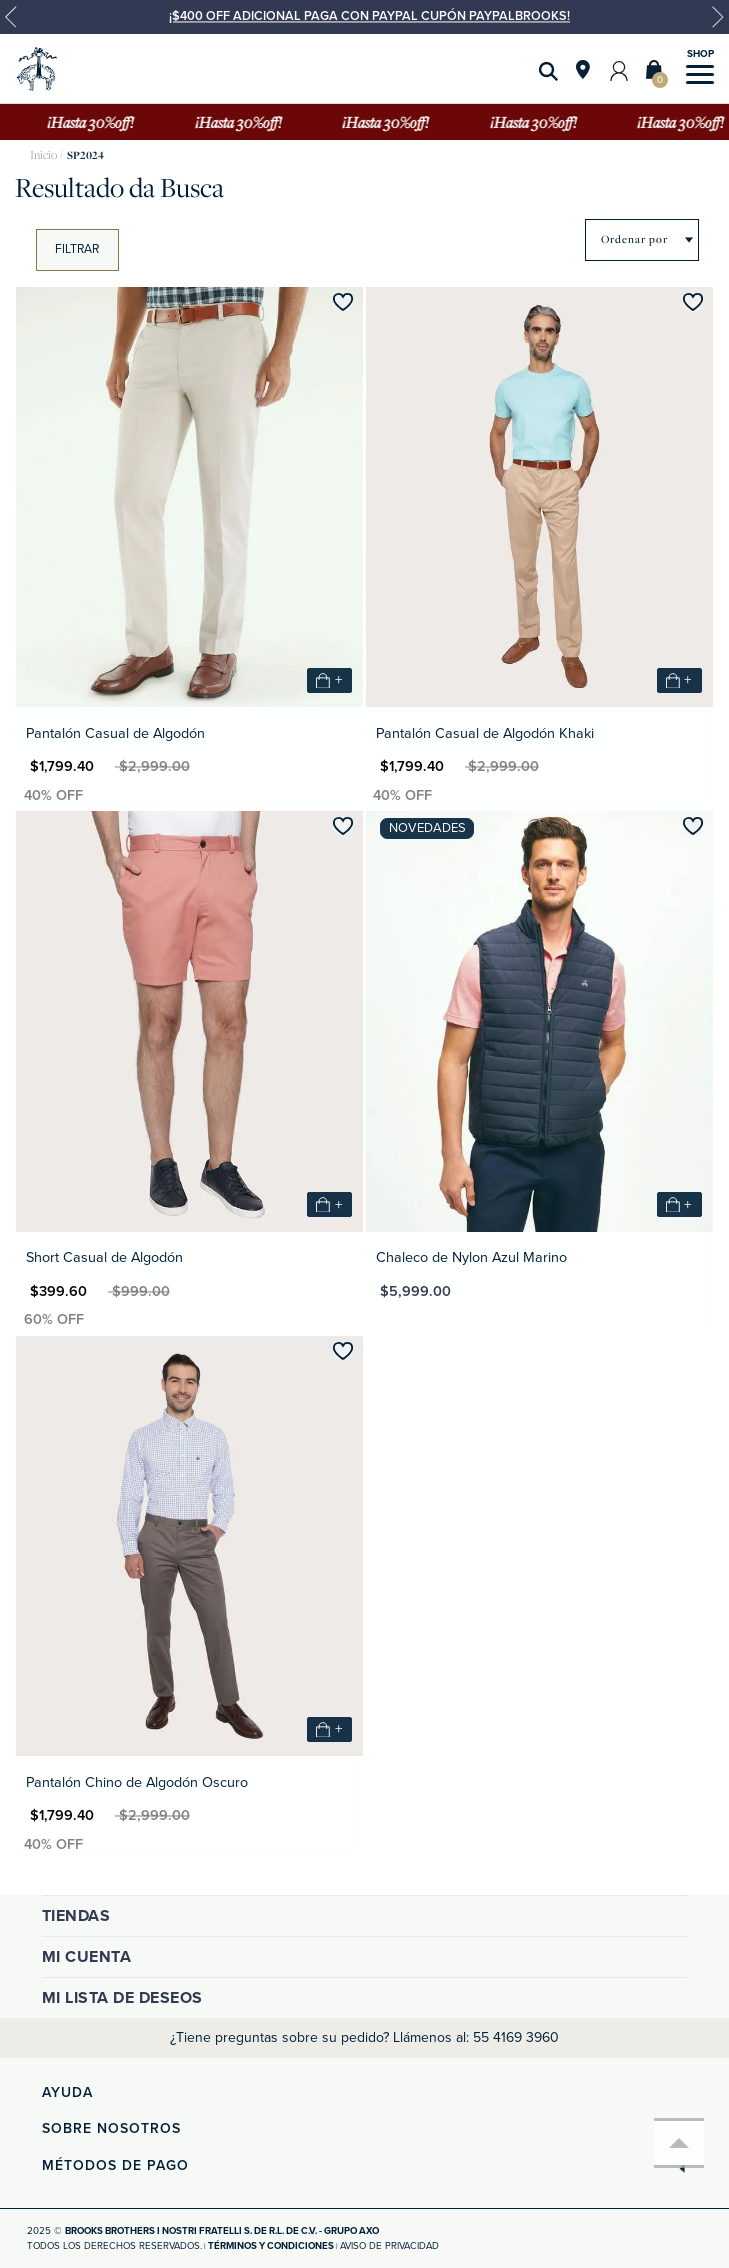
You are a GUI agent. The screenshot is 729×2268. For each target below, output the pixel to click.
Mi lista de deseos (122, 1998)
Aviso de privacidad (389, 2246)
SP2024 (85, 156)
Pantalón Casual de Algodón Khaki (485, 733)
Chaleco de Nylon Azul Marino (471, 1257)
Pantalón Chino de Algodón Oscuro (137, 1782)
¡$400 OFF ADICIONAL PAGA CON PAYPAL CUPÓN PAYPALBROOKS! (369, 16)
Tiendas (76, 1916)
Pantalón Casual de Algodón (115, 733)
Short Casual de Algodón (104, 1257)
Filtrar (77, 249)
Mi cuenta (87, 1957)
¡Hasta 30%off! (93, 122)
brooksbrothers (43, 155)
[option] (364, 25)
